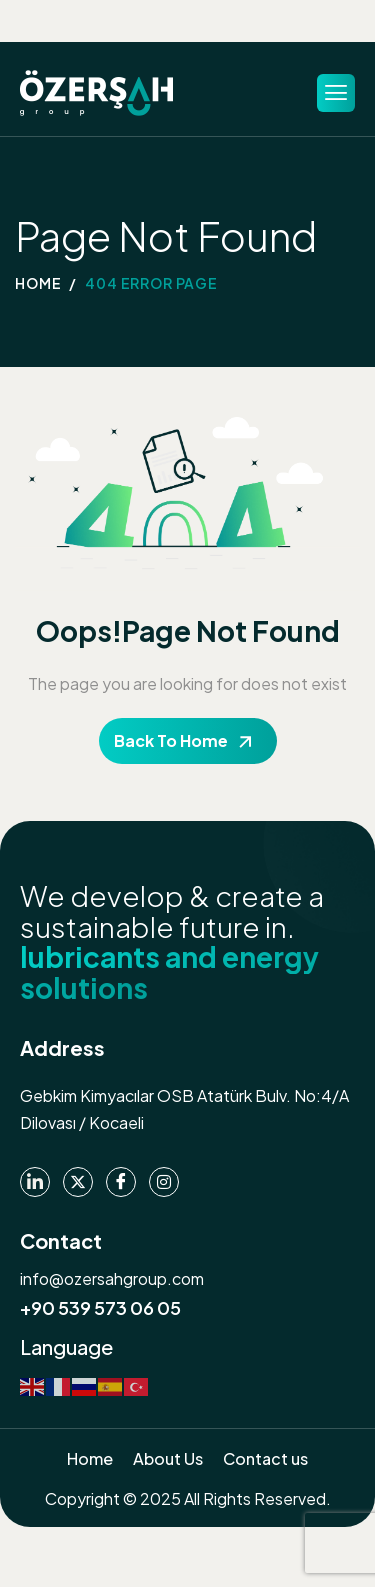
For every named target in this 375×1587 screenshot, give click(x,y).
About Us (168, 1458)
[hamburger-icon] (336, 93)
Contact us (265, 1458)
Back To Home (171, 740)
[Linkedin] (35, 1182)
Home (90, 1458)
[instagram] (164, 1182)
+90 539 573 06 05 (100, 1307)
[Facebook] (121, 1182)
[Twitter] (78, 1182)
